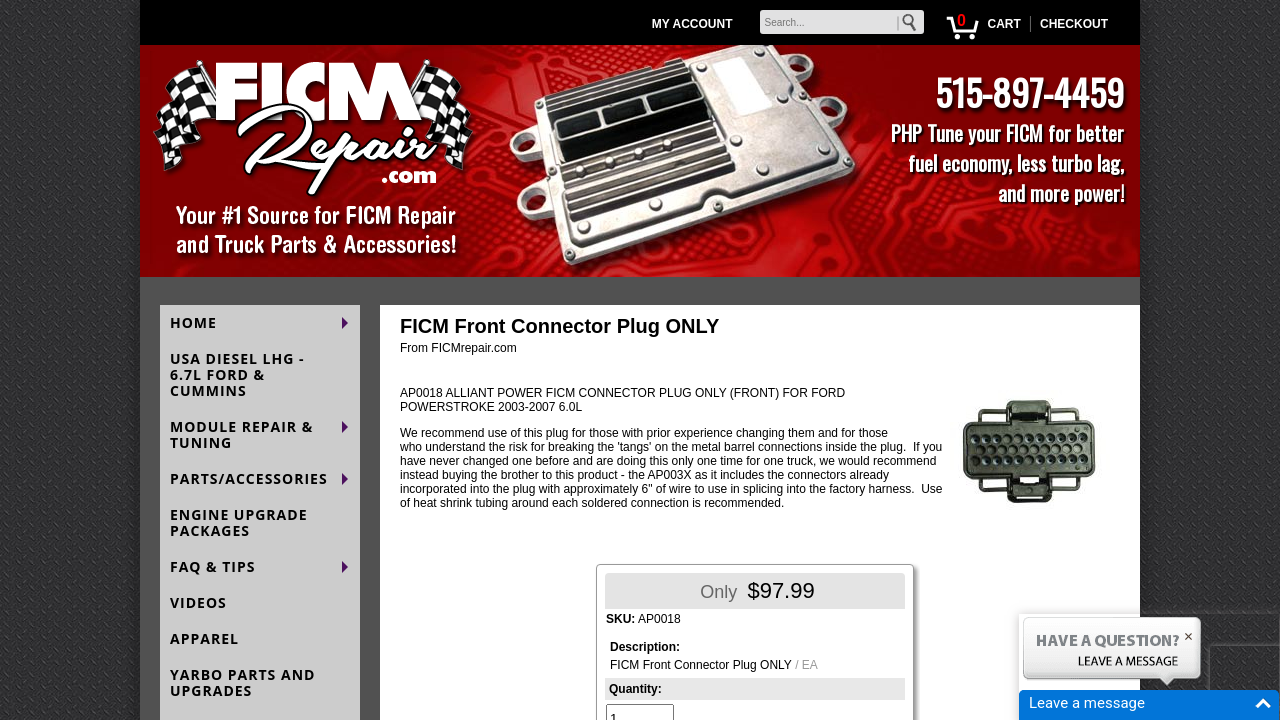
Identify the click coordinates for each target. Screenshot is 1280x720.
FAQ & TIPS (213, 566)
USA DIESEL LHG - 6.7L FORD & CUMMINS (237, 374)
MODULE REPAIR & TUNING (241, 434)
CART (1003, 24)
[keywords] (842, 22)
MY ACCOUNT (692, 24)
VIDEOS (198, 602)
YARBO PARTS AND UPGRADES (242, 682)
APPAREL (204, 638)
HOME (193, 322)
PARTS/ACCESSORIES (249, 478)
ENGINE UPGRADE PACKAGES (238, 522)
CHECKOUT (1074, 24)
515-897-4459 (1029, 91)
